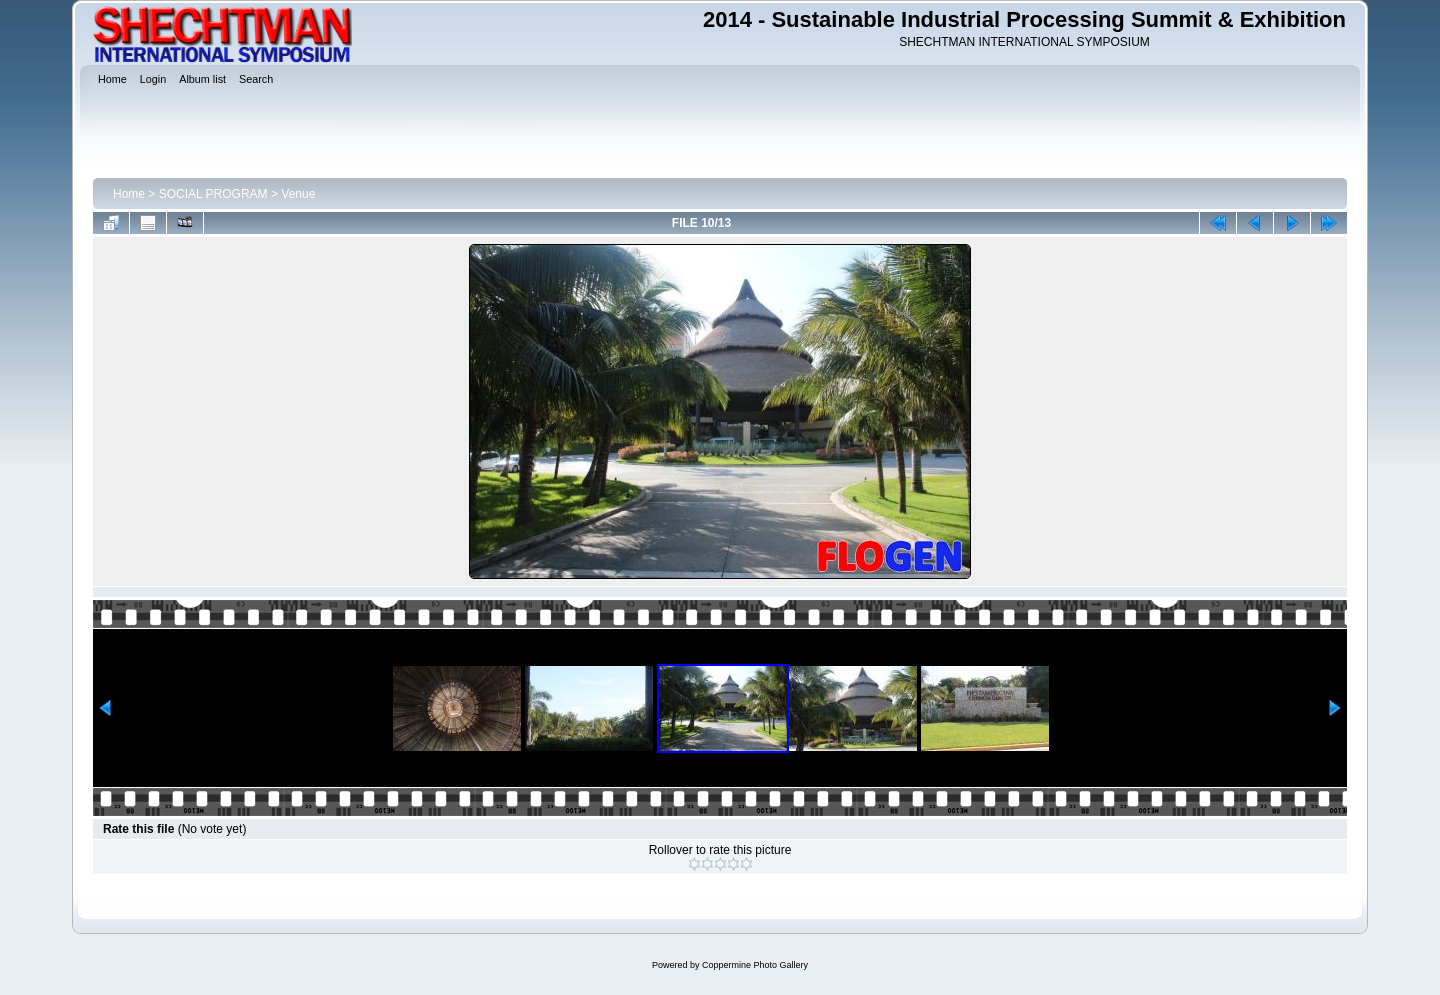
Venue (298, 194)
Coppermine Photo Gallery (755, 965)
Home (129, 194)
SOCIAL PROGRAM (213, 194)
